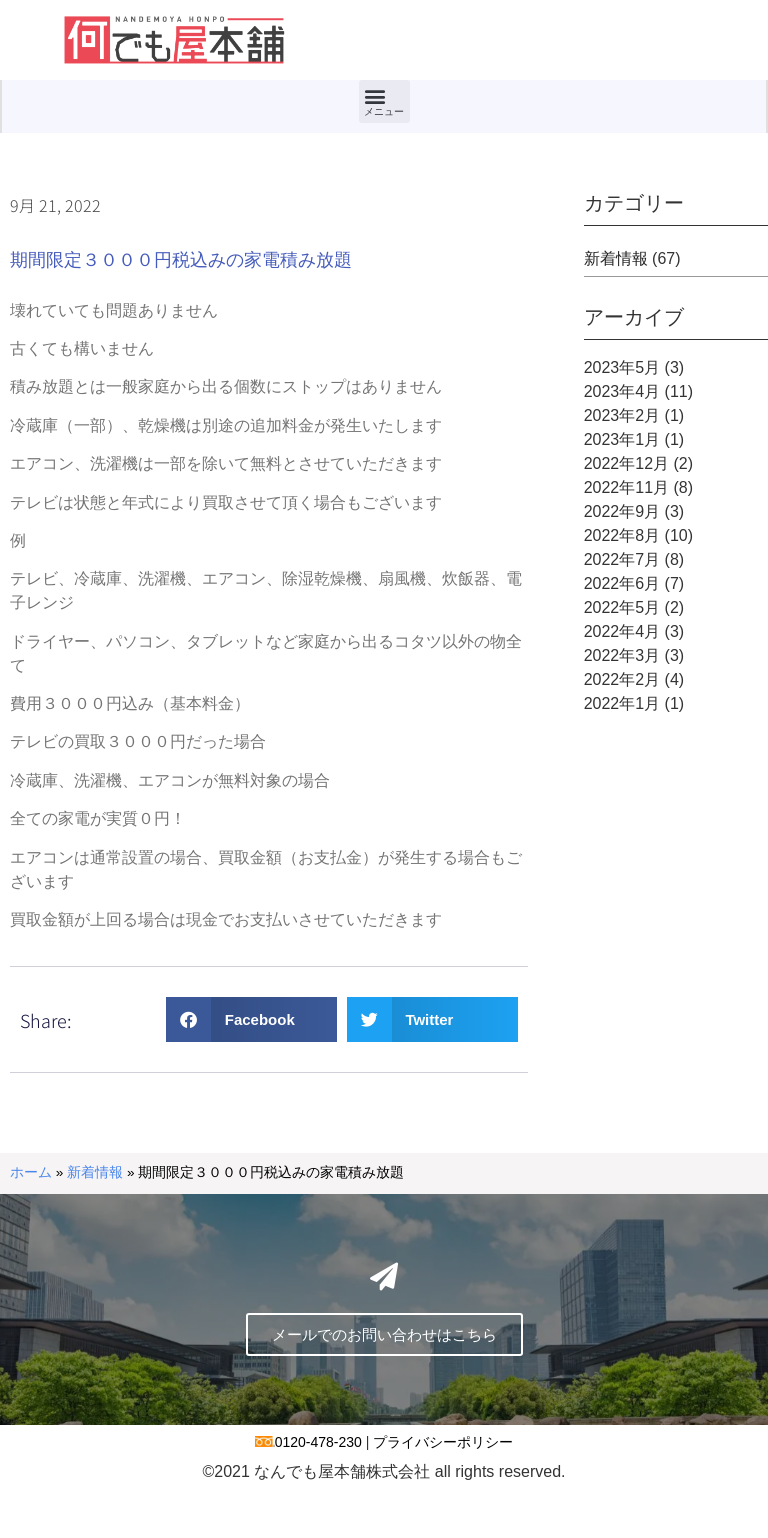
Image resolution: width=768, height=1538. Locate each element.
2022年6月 (622, 583)
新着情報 (616, 258)
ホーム (31, 1172)
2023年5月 (622, 367)
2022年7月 (622, 559)
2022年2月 (622, 679)
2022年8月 (622, 535)
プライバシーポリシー (443, 1491)
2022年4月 (622, 631)
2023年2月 (622, 415)
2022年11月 (626, 487)
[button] (384, 101)
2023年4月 (622, 391)
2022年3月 (622, 655)
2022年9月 (622, 511)
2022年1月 (622, 703)
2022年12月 (626, 463)
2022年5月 (622, 607)
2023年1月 (622, 439)
